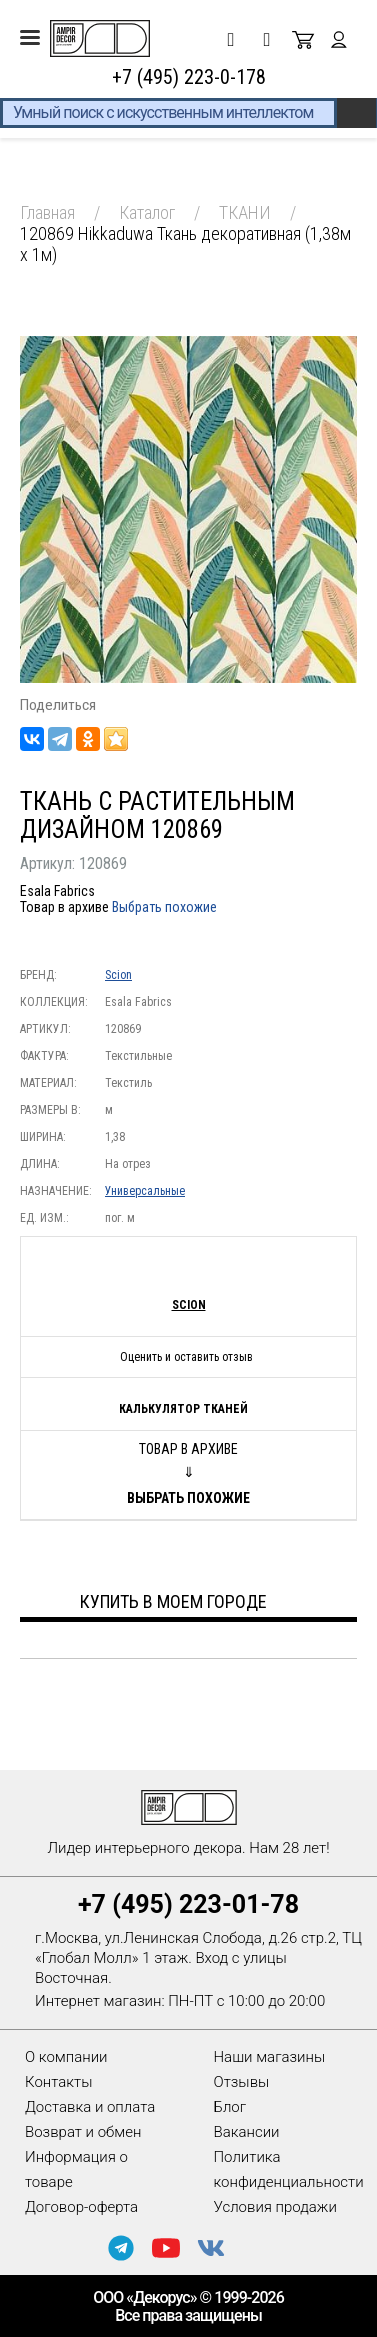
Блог (230, 2107)
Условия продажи (275, 2207)
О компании (66, 2057)
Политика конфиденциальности (289, 2169)
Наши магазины (270, 2057)
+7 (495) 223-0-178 (189, 77)
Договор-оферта (81, 2207)
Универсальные (145, 1191)
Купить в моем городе (173, 1601)
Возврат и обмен (83, 2132)
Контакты (58, 2082)
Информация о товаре (76, 2169)
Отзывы (242, 2082)
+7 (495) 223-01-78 (188, 1904)
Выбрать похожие (164, 907)
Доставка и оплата (90, 2107)
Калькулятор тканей (183, 1409)
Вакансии (247, 2132)
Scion (118, 975)
